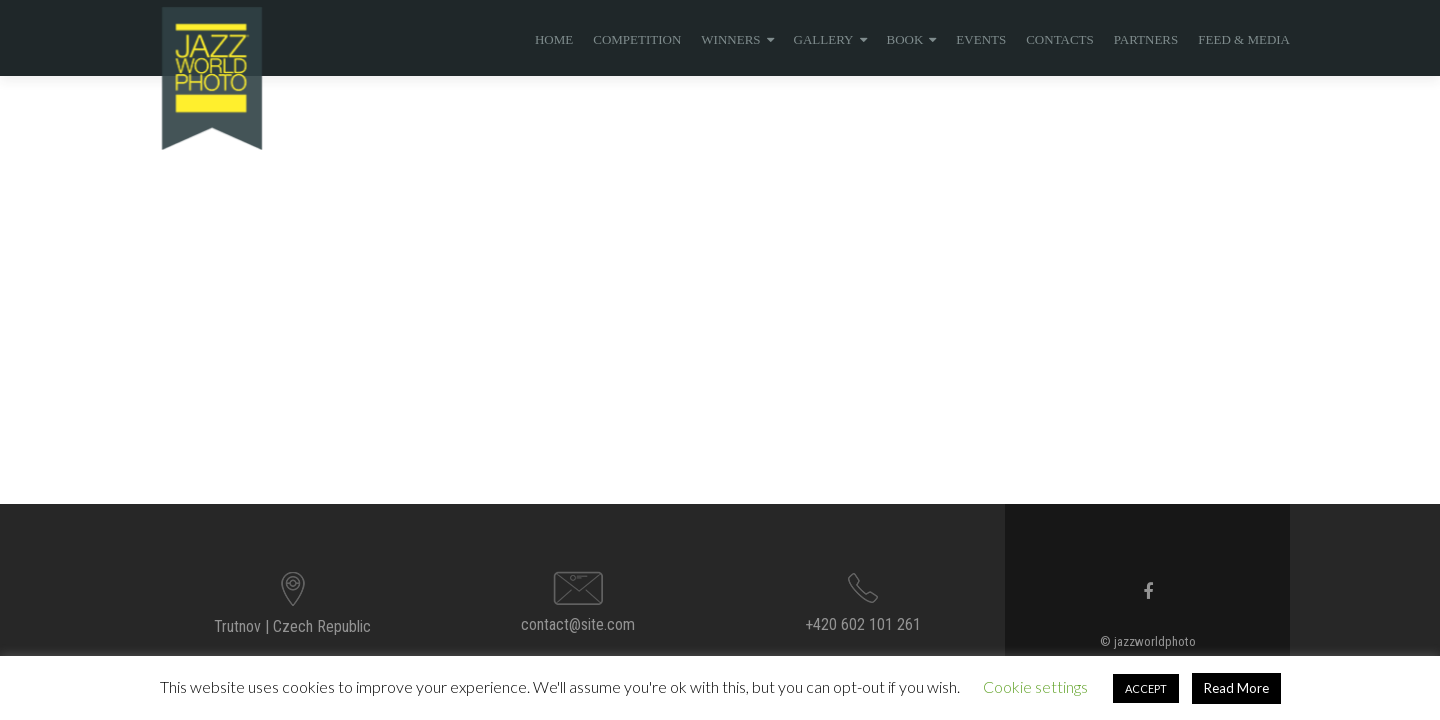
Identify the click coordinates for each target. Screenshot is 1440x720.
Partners (1146, 39)
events (981, 39)
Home (554, 39)
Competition (637, 39)
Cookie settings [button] (1035, 686)
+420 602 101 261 (863, 624)
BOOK (905, 39)
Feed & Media (1244, 39)
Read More (1236, 688)
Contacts (1060, 39)
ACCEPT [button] (1146, 688)
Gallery (824, 39)
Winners (730, 39)
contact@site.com (578, 624)
